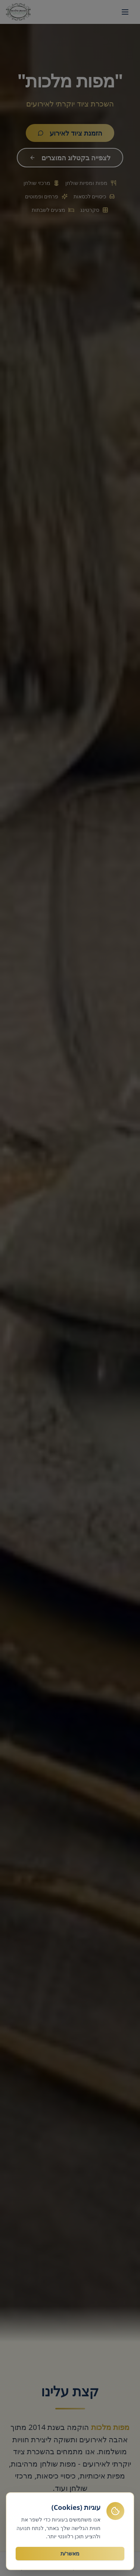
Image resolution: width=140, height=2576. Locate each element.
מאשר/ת (70, 2553)
